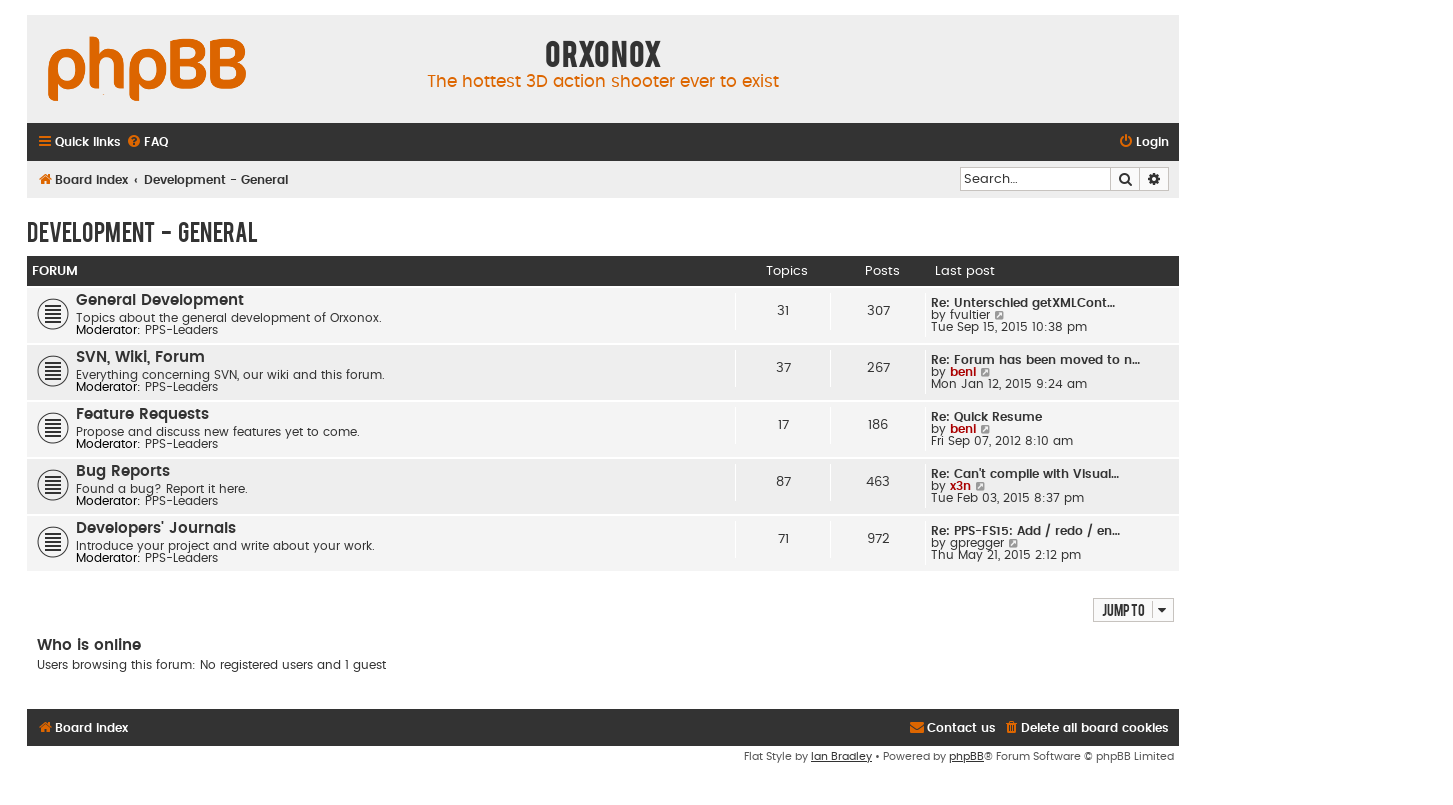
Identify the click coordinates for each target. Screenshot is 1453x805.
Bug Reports (123, 471)
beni (963, 372)
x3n (960, 486)
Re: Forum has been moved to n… (1035, 360)
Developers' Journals (156, 528)
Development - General (142, 231)
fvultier (970, 315)
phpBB (966, 756)
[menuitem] (147, 142)
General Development (160, 300)
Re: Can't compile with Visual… (1025, 474)
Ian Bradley (841, 756)
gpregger (977, 543)
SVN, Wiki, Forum (140, 357)
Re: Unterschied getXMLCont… (1023, 303)
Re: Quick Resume (986, 417)
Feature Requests (142, 414)
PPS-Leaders (181, 330)
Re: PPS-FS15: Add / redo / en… (1025, 531)
